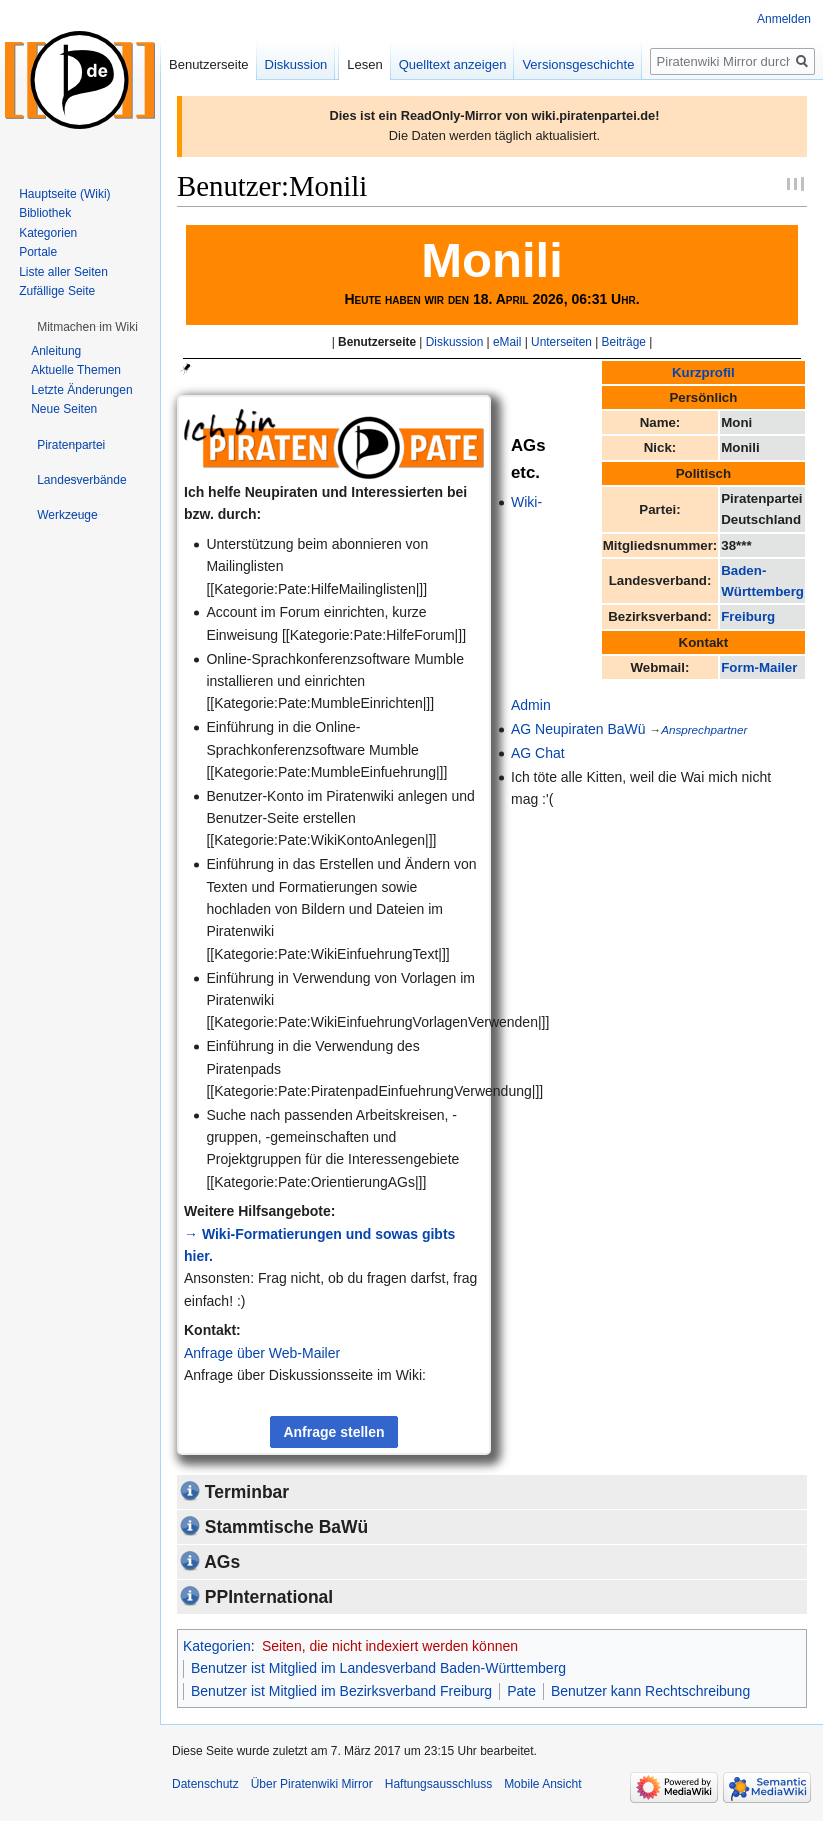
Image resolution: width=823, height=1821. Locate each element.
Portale (38, 252)
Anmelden (784, 19)
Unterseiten (561, 342)
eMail (507, 342)
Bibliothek (45, 213)
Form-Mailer (759, 667)
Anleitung (56, 351)
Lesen (364, 64)
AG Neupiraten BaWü (578, 729)
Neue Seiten (64, 409)
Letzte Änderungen (81, 390)
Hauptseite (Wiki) (64, 194)
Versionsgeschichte (578, 64)
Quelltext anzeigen (453, 64)
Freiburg (748, 616)
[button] (87, 327)
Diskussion (455, 342)
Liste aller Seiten (63, 272)
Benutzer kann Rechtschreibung (650, 1691)
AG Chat (538, 753)
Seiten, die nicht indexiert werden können (390, 1646)
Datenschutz (205, 1784)
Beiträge (624, 342)
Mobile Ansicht (542, 1784)
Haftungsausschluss (438, 1784)
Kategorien (217, 1646)
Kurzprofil (703, 372)
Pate (521, 1691)
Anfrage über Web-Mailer (262, 1353)
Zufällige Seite (57, 291)
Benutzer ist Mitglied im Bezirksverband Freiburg (341, 1691)
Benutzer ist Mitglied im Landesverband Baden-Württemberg (378, 1668)
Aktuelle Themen (76, 370)
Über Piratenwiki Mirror (312, 1784)
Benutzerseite (377, 342)
